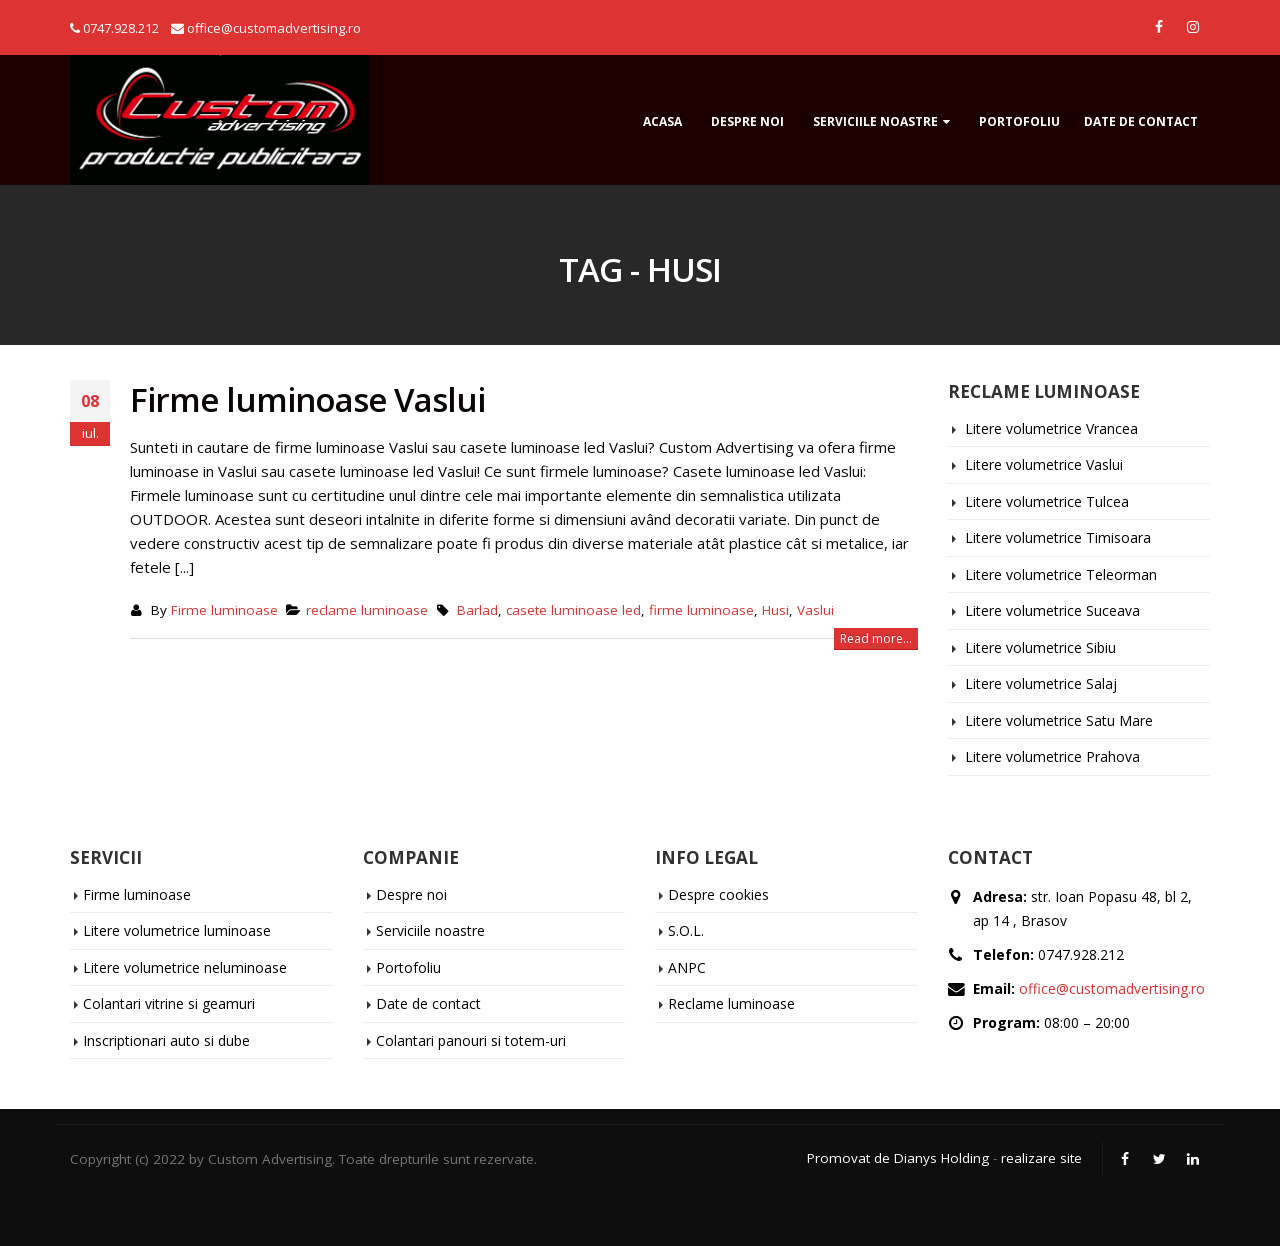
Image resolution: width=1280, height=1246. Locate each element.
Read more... (876, 638)
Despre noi (747, 121)
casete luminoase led (573, 610)
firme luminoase (701, 610)
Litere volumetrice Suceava (1052, 610)
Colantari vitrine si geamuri (169, 1003)
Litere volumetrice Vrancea (1051, 428)
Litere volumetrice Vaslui (1044, 464)
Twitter (1159, 1159)
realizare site (1041, 1158)
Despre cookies (718, 894)
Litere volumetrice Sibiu (1040, 647)
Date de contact (1141, 121)
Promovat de (848, 1158)
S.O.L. (686, 930)
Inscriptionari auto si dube (166, 1040)
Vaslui (815, 610)
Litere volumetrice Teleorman (1061, 574)
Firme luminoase (224, 610)
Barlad (477, 610)
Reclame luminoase (731, 1003)
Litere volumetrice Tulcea (1047, 501)
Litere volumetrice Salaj (1041, 683)
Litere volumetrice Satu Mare (1059, 720)
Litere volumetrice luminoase (177, 930)
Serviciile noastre (875, 121)
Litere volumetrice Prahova (1052, 756)
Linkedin (1193, 1159)
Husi (775, 610)
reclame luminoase (367, 610)
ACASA (662, 121)
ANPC (687, 967)
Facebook (1125, 1159)
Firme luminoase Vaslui (307, 399)
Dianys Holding (941, 1158)
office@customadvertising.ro (1112, 988)
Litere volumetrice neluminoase (185, 967)
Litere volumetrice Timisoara (1058, 537)
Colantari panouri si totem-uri (471, 1040)
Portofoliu (1019, 121)
